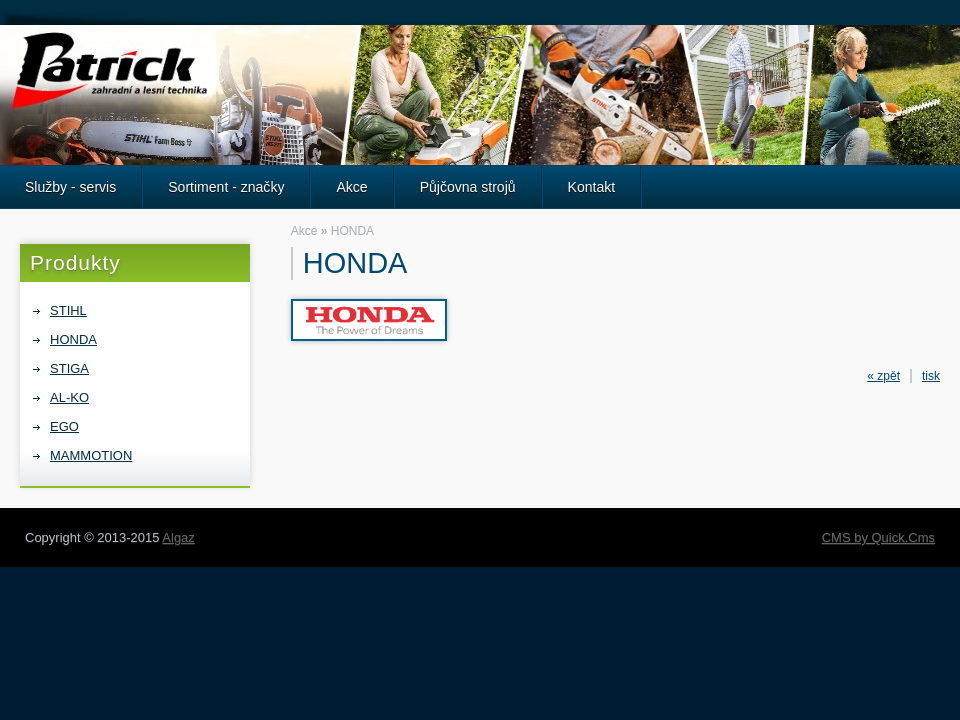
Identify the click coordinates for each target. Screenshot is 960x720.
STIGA (69, 368)
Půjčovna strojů (468, 187)
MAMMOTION (91, 455)
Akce (351, 187)
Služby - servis (70, 187)
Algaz (178, 537)
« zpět (883, 376)
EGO (64, 426)
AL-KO (69, 397)
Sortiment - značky (226, 187)
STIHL (68, 310)
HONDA (73, 339)
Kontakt (592, 187)
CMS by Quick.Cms (878, 537)
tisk (931, 376)
